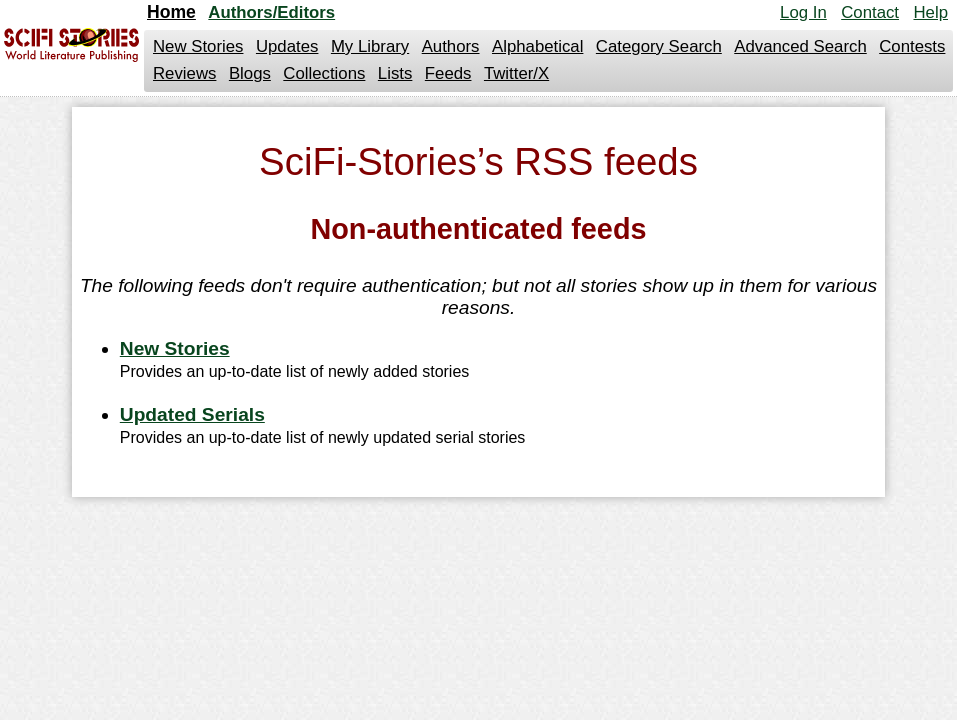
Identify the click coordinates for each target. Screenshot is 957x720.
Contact (870, 12)
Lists (395, 73)
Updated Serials (192, 414)
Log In (803, 12)
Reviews (184, 73)
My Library (370, 46)
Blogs (250, 73)
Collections (324, 73)
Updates (287, 46)
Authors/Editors (271, 12)
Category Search (659, 46)
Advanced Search (800, 46)
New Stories (198, 46)
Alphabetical (537, 46)
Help (930, 12)
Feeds (448, 73)
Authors (451, 46)
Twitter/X (516, 73)
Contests (912, 46)
